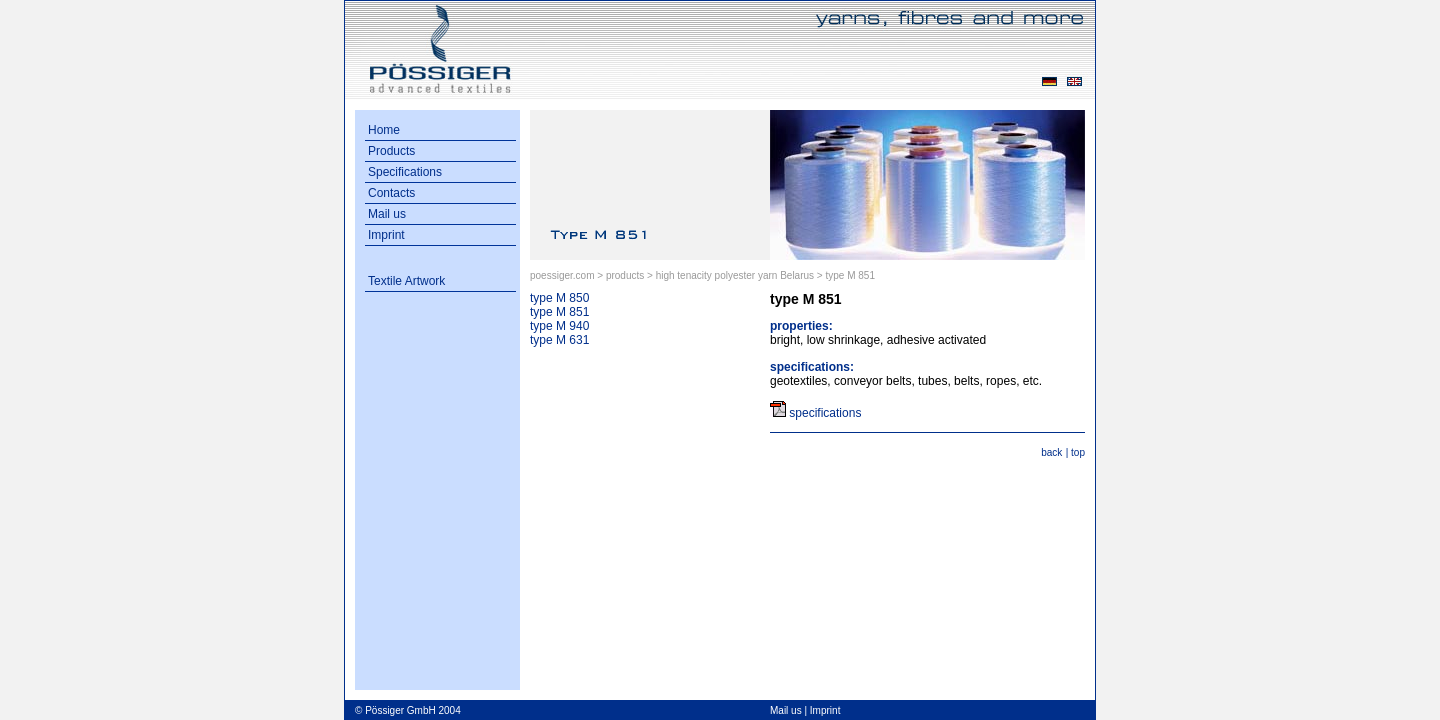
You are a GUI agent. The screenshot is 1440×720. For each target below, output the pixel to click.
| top (1075, 452)
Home (384, 130)
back (1051, 452)
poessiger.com (562, 275)
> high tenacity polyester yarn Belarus (732, 275)
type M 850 (559, 298)
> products (620, 275)
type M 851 (559, 312)
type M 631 (559, 340)
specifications (825, 413)
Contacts (391, 193)
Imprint (386, 235)
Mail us (387, 214)
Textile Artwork (406, 281)
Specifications (405, 172)
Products (391, 151)
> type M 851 (846, 275)
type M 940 (559, 326)
